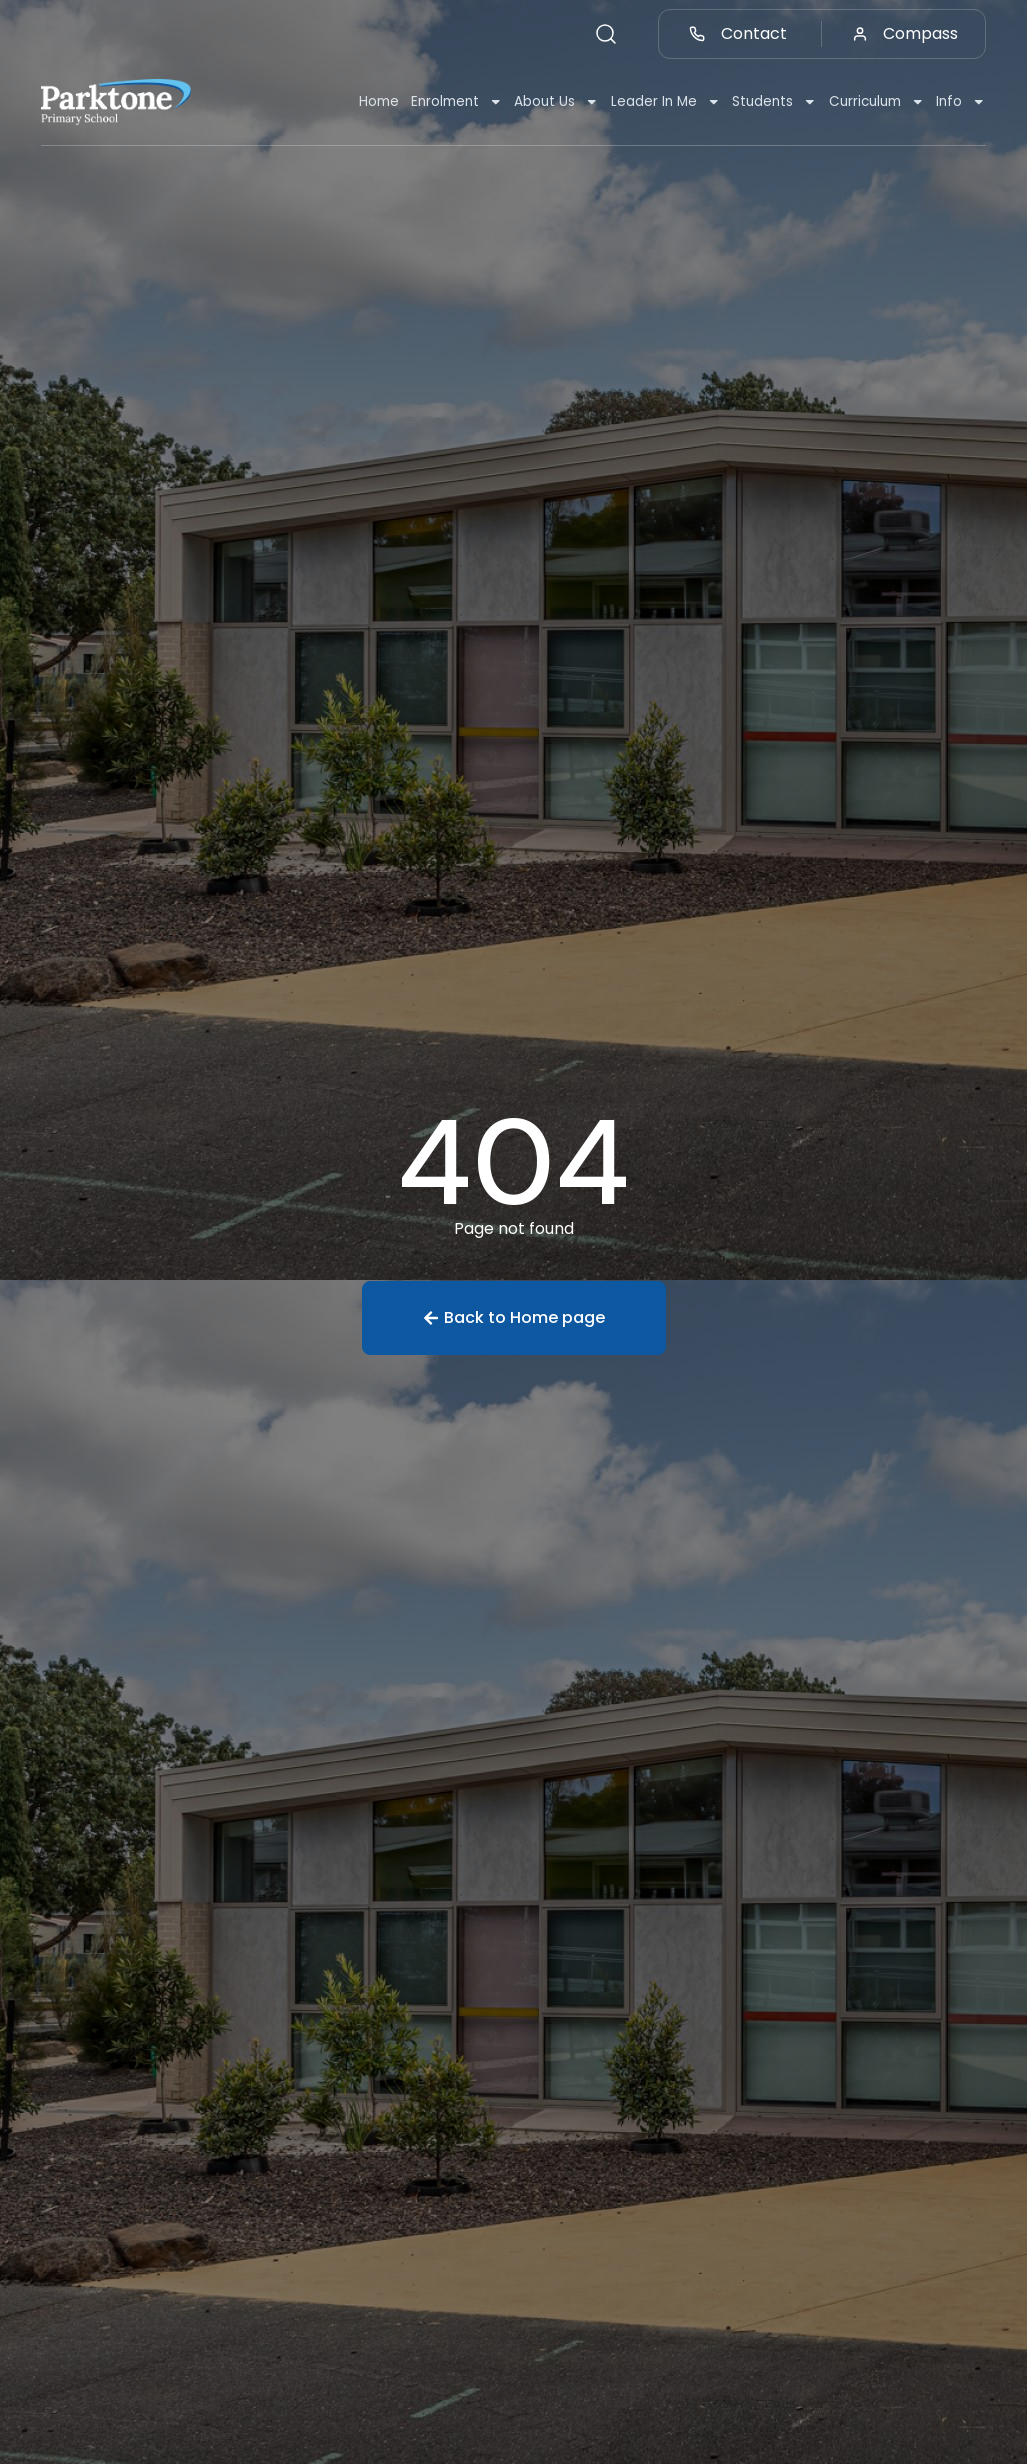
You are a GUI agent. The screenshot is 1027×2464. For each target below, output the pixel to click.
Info (961, 102)
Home (379, 101)
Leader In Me (666, 102)
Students (774, 102)
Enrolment (457, 102)
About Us (556, 102)
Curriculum (877, 102)
